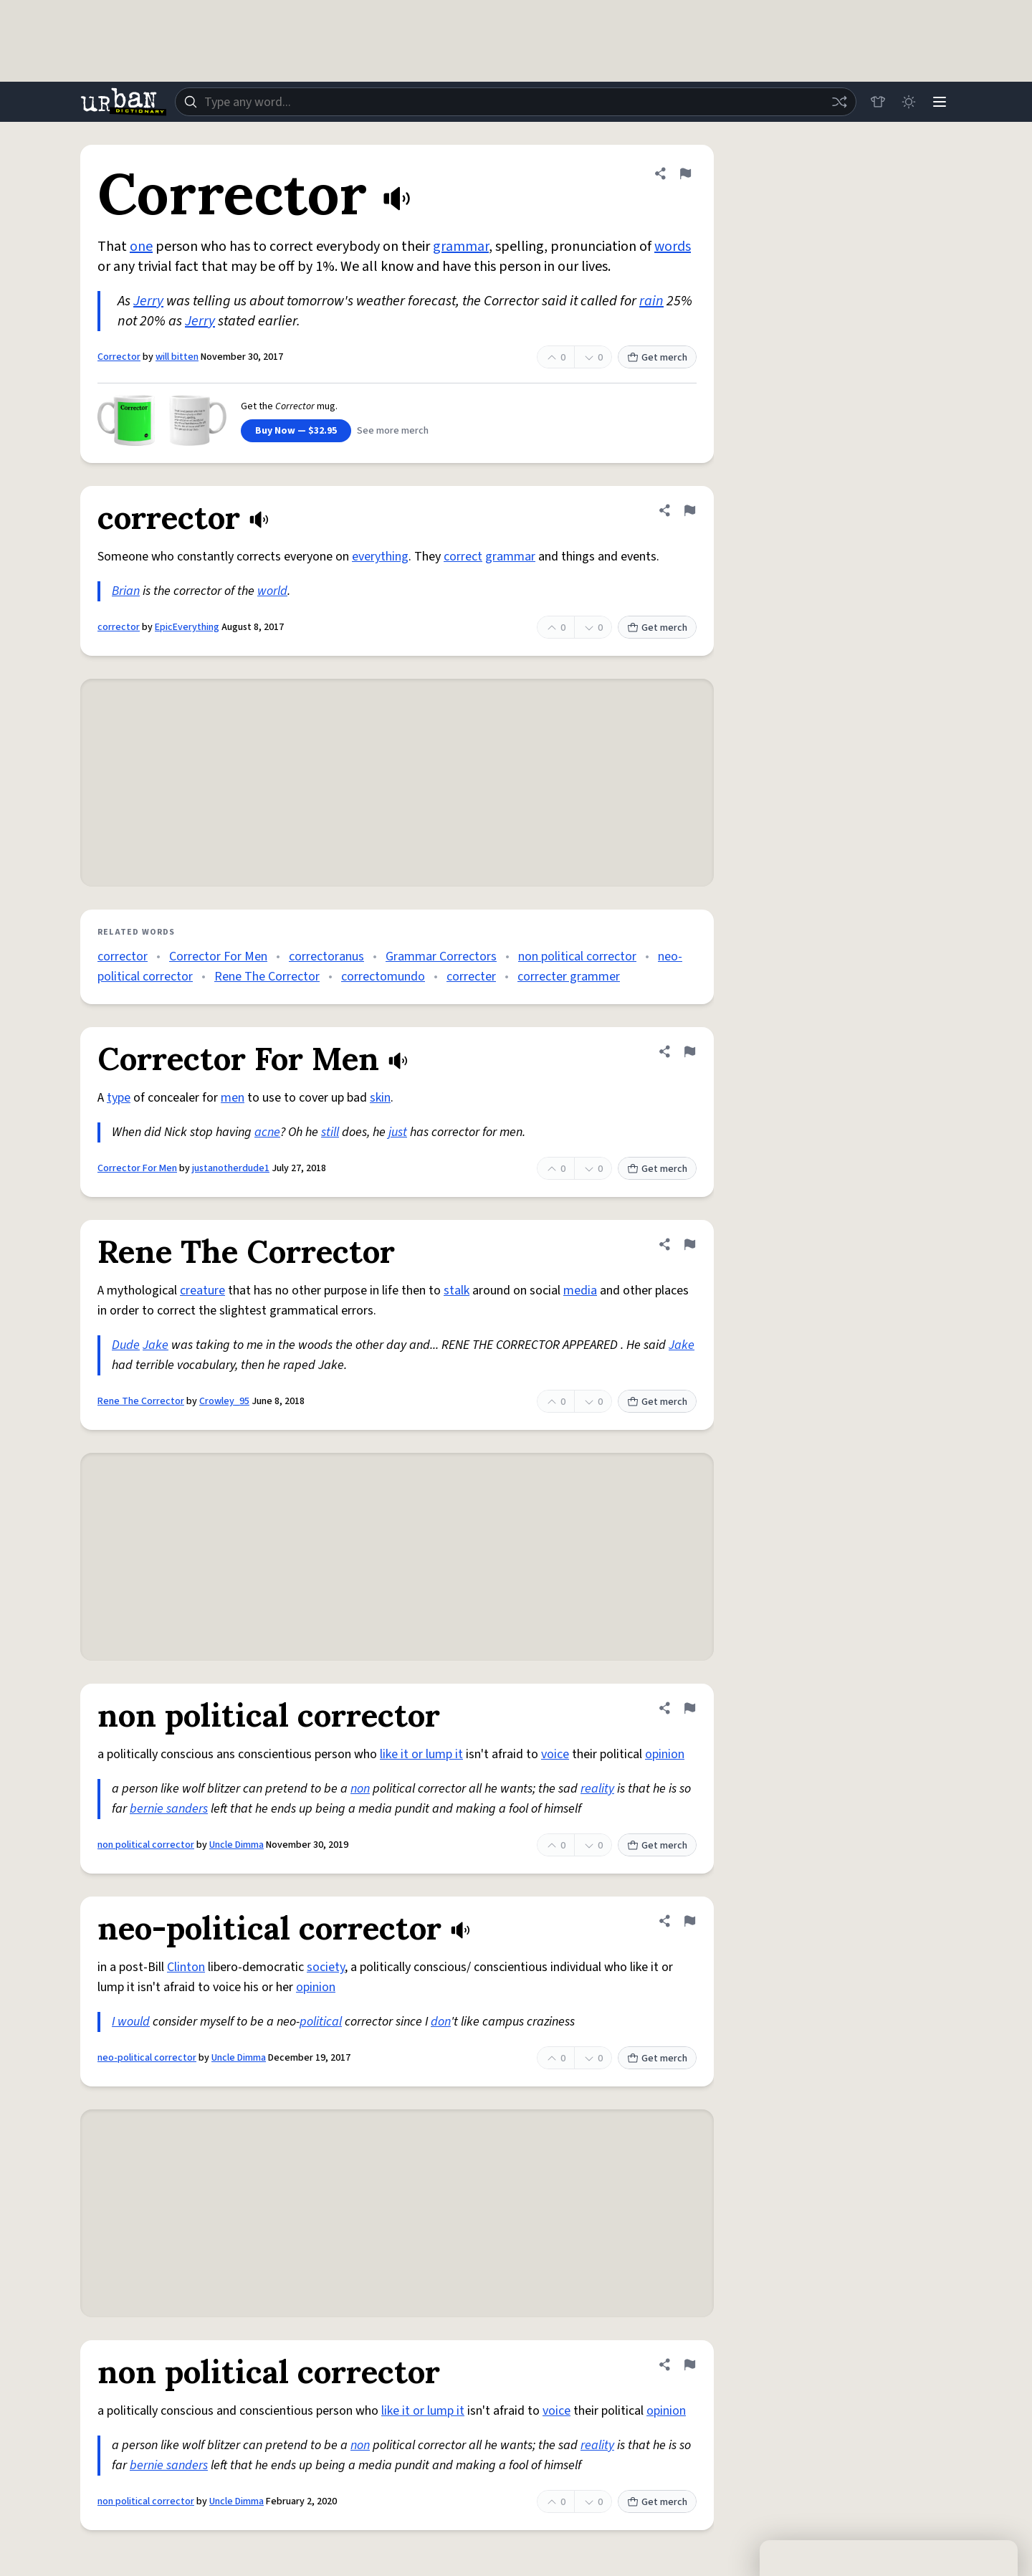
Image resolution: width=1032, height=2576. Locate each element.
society (326, 1967)
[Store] (876, 102)
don (441, 2022)
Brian (126, 591)
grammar (461, 247)
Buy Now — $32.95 (296, 431)
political (321, 2022)
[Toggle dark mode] (907, 102)
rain (651, 301)
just (397, 1132)
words (672, 247)
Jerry (148, 301)
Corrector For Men (218, 956)
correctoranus (326, 956)
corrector (118, 627)
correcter (471, 977)
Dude (126, 1345)
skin (380, 1098)
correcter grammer (568, 977)
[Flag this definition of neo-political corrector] (689, 1920)
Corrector (118, 357)
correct (463, 557)
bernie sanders (169, 1809)
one (141, 247)
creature (202, 1290)
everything (380, 557)
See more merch (393, 431)
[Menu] (939, 102)
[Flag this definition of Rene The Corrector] (689, 1244)
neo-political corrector (146, 2058)
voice (555, 1754)
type (118, 1098)
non (360, 1789)
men (232, 1098)
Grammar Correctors (441, 956)
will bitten (177, 357)
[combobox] (514, 101)
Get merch (657, 357)
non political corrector (577, 956)
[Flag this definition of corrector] (689, 510)
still (330, 1132)
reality (597, 1789)
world (272, 591)
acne (267, 1132)
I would (131, 2022)
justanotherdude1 (230, 1168)
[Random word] (837, 101)
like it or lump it (421, 1754)
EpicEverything (187, 627)
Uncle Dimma (236, 1845)
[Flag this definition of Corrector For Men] (689, 1051)
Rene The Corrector (267, 977)
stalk (456, 1290)
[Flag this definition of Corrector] (685, 173)
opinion (664, 1754)
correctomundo (383, 977)
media (580, 1290)
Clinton (186, 1967)
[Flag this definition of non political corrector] (689, 1708)
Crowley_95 (224, 1401)
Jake (155, 1345)
